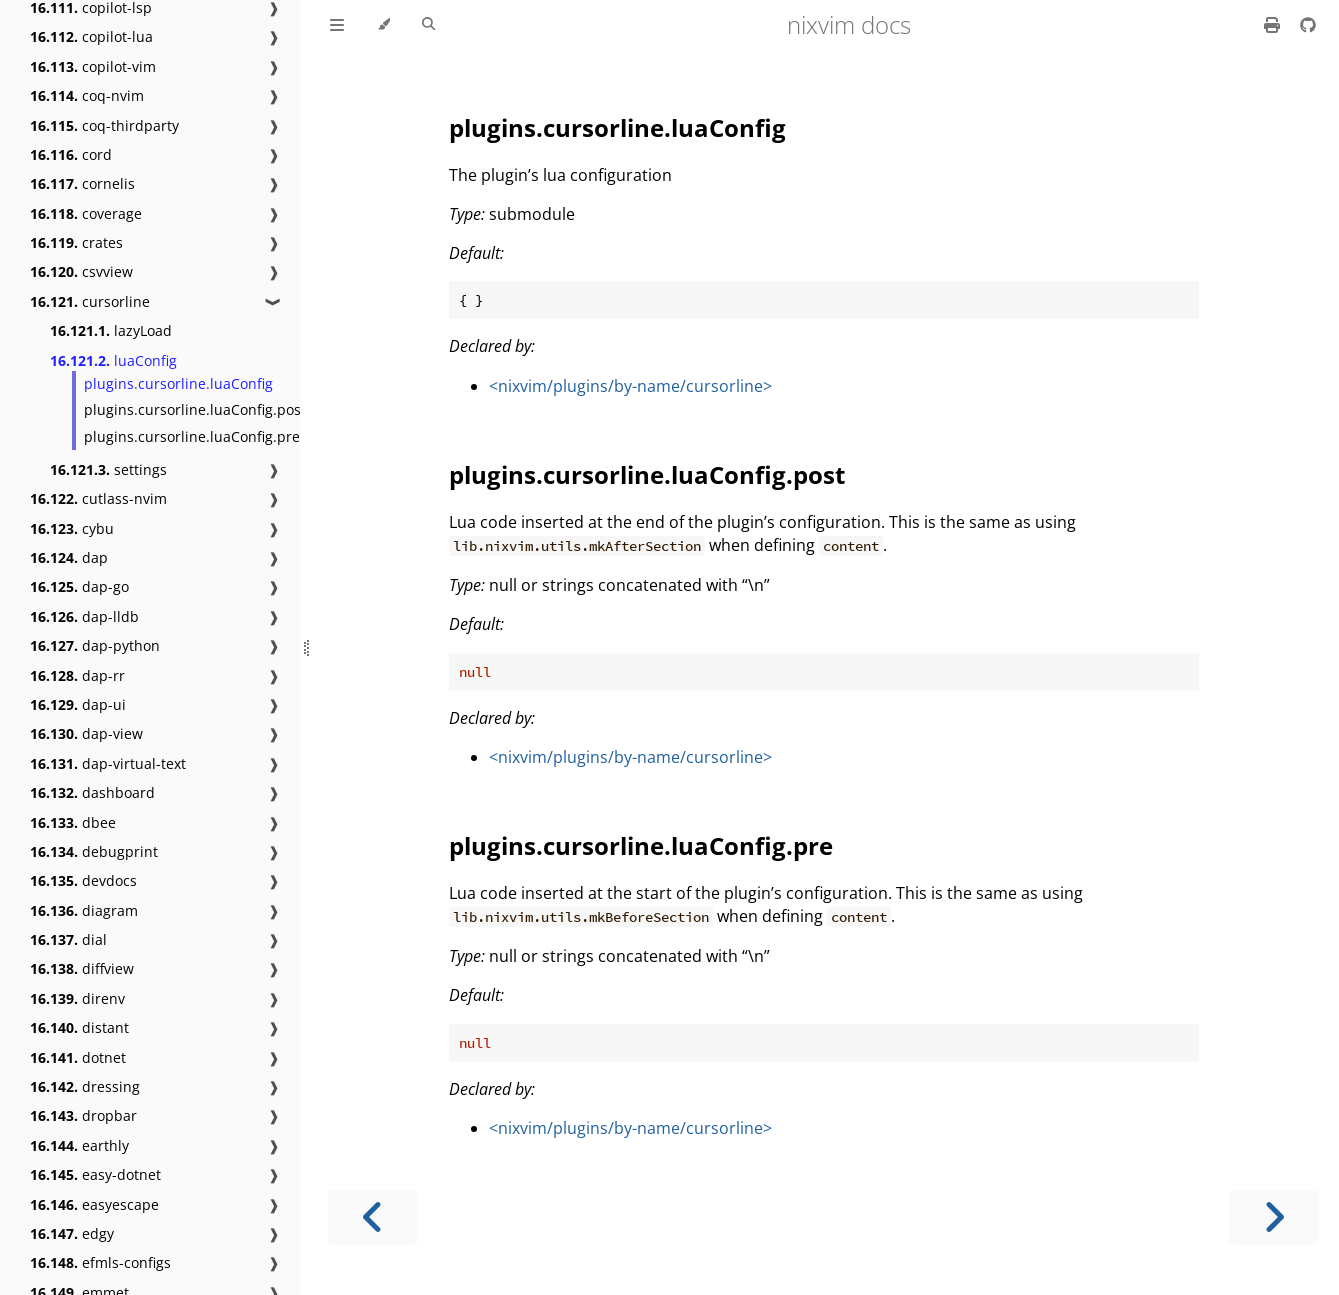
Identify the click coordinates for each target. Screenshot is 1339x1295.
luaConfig (113, 360)
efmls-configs (100, 1262)
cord (71, 154)
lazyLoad (111, 330)
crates (76, 242)
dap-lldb (84, 616)
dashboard (92, 792)
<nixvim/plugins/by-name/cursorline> (630, 386)
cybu (72, 528)
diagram (84, 910)
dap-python (95, 645)
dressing (85, 1086)
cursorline (90, 301)
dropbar (83, 1115)
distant (79, 1027)
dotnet (78, 1057)
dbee (73, 822)
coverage (86, 213)
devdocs (83, 880)
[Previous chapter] (373, 1217)
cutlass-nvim (98, 498)
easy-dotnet (95, 1174)
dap (69, 557)
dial (68, 939)
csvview (81, 271)
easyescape (94, 1204)
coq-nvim (87, 95)
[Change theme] (383, 25)
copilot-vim (93, 66)
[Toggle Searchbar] (428, 25)
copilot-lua (91, 36)
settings (108, 469)
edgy (72, 1233)
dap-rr (77, 675)
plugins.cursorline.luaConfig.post (195, 409)
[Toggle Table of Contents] (337, 25)
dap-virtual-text (108, 763)
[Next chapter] (1274, 1217)
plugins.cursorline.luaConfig (178, 383)
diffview (82, 968)
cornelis (82, 183)
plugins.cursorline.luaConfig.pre (192, 436)
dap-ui (78, 704)
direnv (77, 998)
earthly (79, 1145)
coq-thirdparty (104, 125)
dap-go (79, 586)
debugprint (94, 851)
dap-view (86, 733)
